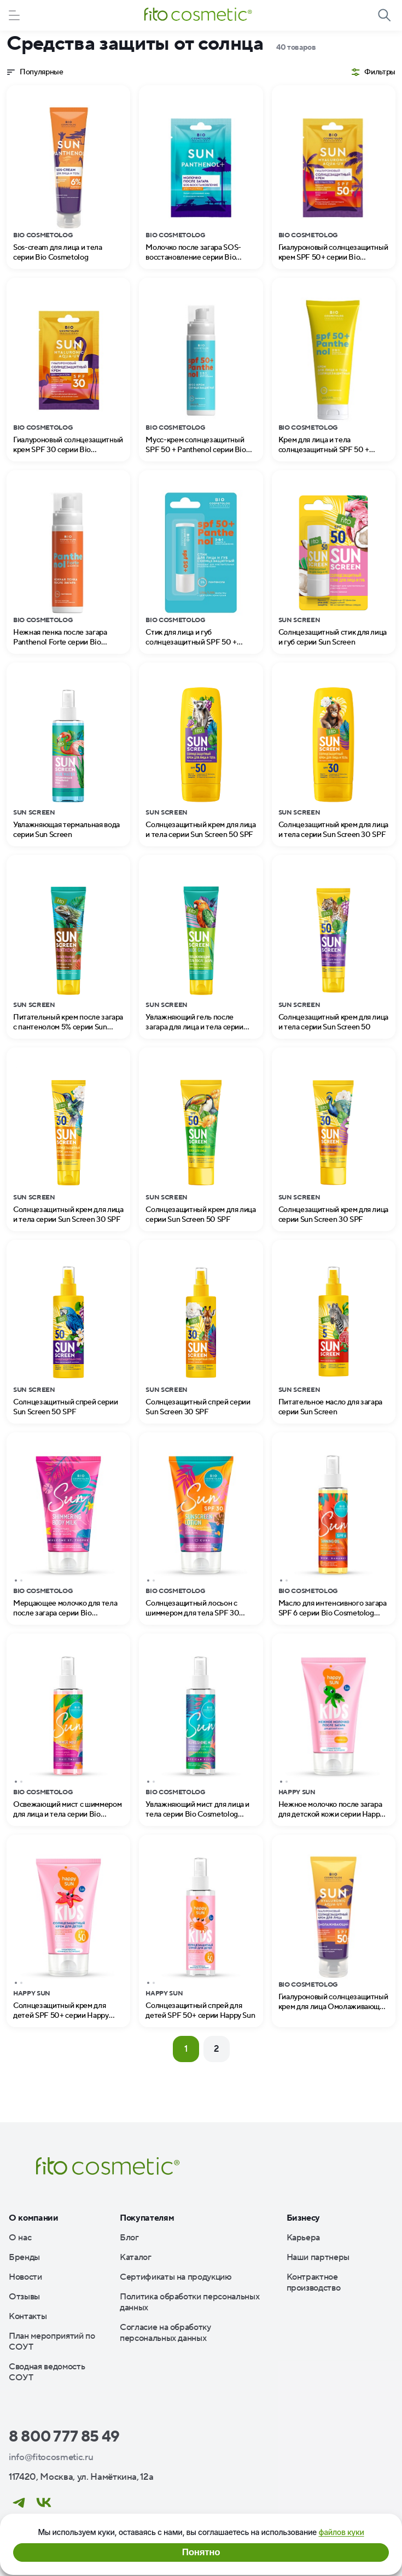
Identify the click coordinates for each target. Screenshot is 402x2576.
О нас (20, 2237)
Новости (25, 2276)
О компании (34, 2217)
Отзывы (24, 2296)
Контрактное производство (314, 2282)
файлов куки (341, 2532)
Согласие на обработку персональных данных (165, 2333)
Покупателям (147, 2217)
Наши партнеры (318, 2257)
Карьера (304, 2237)
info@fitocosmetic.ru (51, 2457)
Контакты (27, 2316)
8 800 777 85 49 (64, 2436)
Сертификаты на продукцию (176, 2276)
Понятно (201, 2552)
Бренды (24, 2257)
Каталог (136, 2257)
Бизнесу (304, 2217)
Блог (129, 2237)
